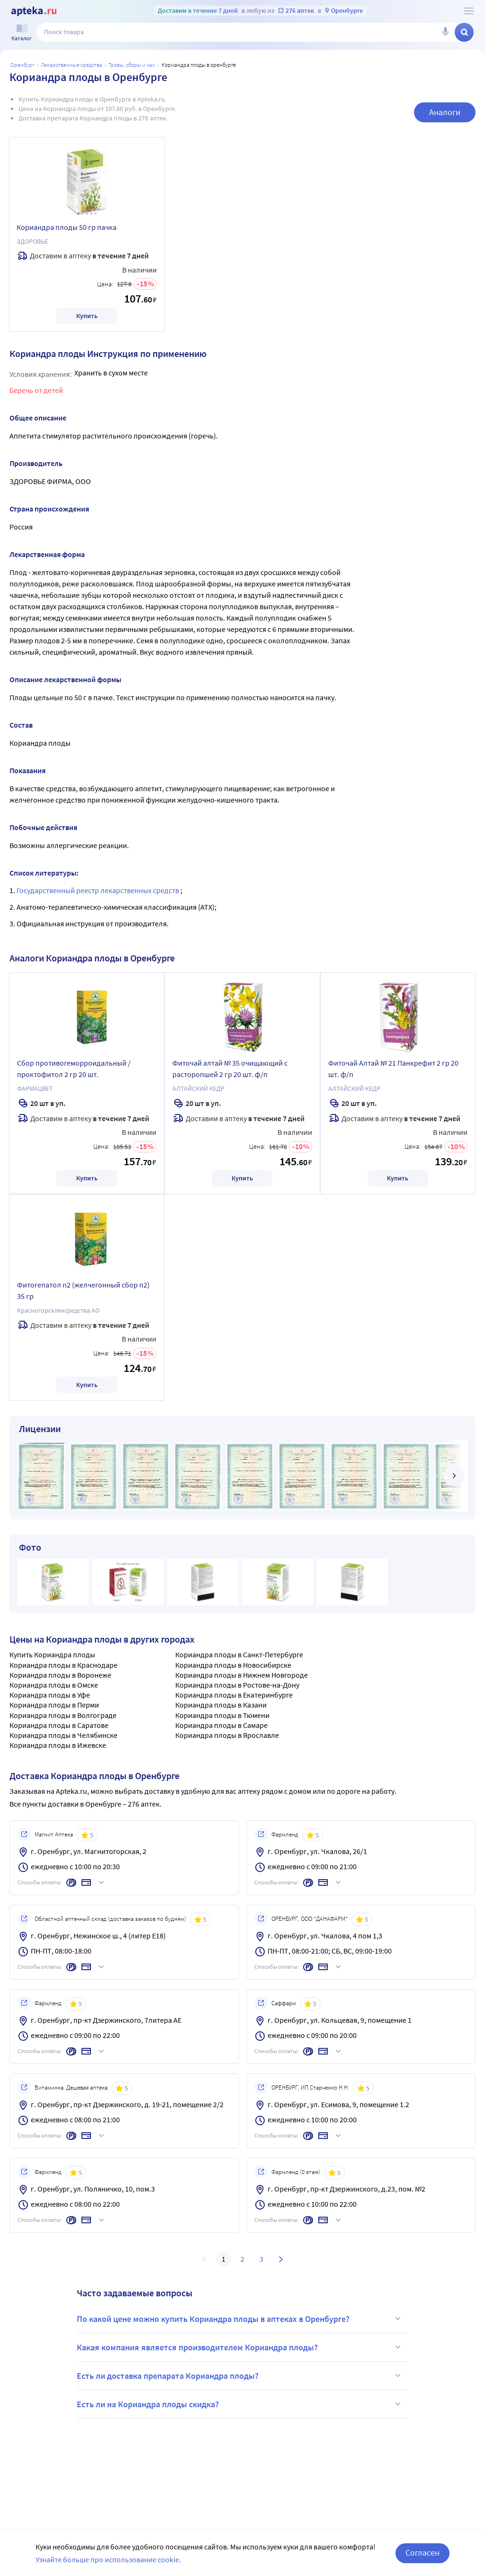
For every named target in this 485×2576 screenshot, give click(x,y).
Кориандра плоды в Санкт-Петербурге (239, 1654)
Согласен (422, 2558)
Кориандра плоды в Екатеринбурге (234, 1694)
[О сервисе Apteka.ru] (469, 11)
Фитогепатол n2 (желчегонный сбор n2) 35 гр (83, 1290)
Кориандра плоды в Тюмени (222, 1715)
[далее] (453, 1475)
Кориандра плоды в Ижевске (57, 1745)
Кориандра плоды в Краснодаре (63, 1665)
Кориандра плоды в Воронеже (60, 1675)
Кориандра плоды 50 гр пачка (67, 227)
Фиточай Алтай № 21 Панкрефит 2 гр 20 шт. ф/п (393, 1068)
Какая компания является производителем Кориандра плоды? (240, 2347)
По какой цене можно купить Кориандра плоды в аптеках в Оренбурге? (240, 2318)
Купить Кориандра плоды (52, 1654)
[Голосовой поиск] (445, 32)
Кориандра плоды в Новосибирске (233, 1665)
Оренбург (22, 64)
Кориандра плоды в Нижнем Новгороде (241, 1675)
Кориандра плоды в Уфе (49, 1694)
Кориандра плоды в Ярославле (227, 1735)
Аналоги (444, 112)
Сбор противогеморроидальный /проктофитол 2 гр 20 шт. (74, 1068)
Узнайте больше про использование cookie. (108, 2565)
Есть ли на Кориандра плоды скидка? (240, 2404)
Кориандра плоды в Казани (221, 1704)
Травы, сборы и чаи (131, 64)
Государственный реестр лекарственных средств (98, 890)
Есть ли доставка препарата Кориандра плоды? (240, 2375)
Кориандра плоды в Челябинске (63, 1735)
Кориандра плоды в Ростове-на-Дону (237, 1685)
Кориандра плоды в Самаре (221, 1725)
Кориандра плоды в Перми (54, 1704)
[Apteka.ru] (33, 11)
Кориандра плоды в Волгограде (63, 1715)
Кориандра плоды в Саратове (58, 1725)
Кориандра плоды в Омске (53, 1685)
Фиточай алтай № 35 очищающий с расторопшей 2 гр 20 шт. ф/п (229, 1068)
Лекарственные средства (71, 64)
